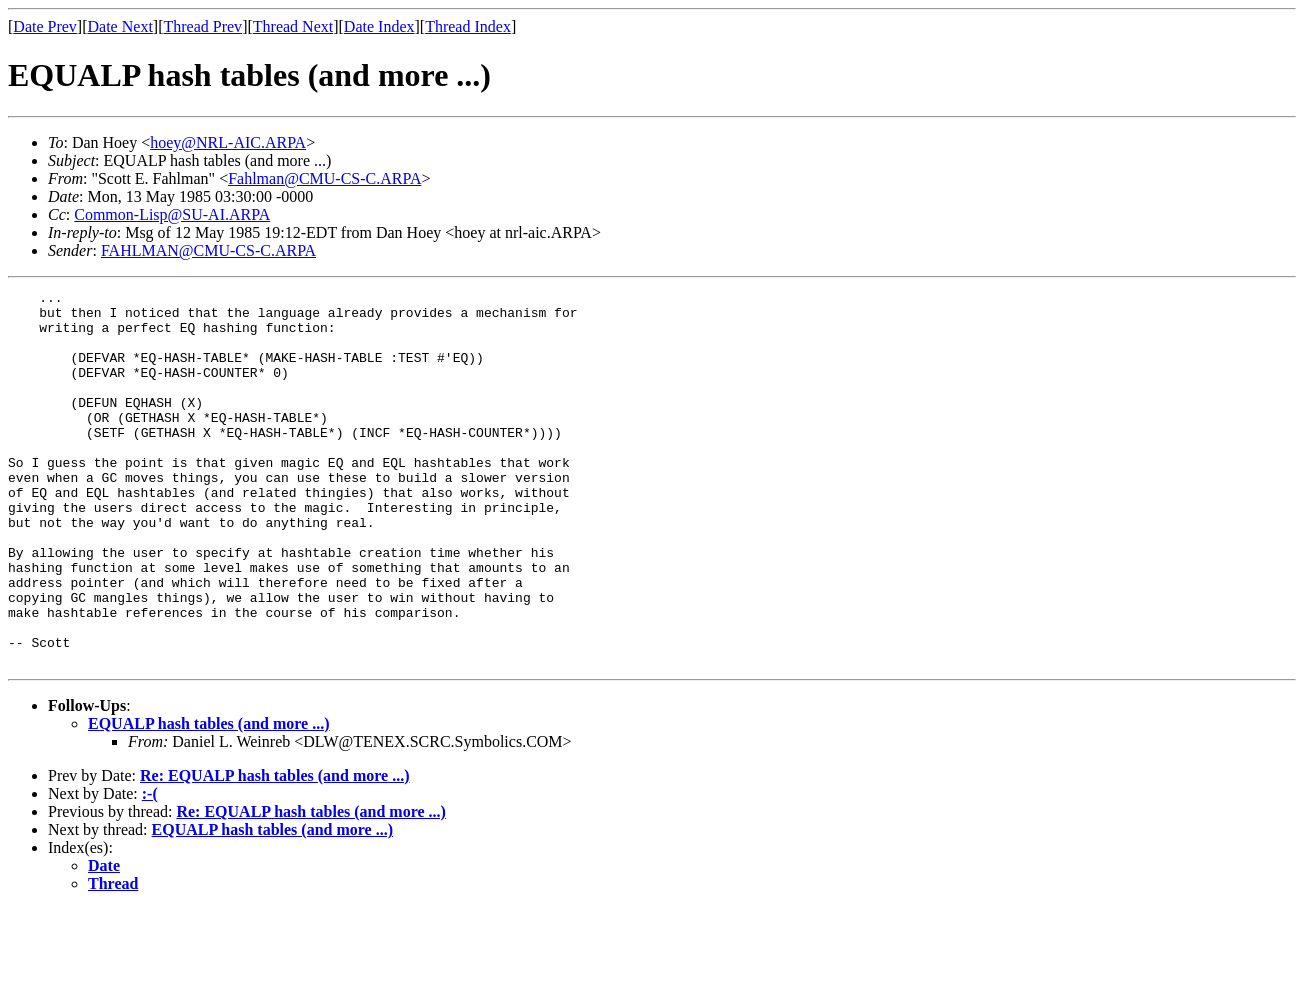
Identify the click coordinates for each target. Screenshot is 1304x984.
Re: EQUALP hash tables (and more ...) (275, 850)
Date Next (120, 26)
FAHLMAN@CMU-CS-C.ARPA (208, 250)
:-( (150, 868)
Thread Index (468, 26)
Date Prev (45, 26)
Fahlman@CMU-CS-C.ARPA (324, 178)
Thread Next (293, 26)
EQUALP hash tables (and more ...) (209, 798)
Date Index (379, 26)
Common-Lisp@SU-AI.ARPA (172, 214)
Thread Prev (202, 26)
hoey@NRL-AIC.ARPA (228, 142)
